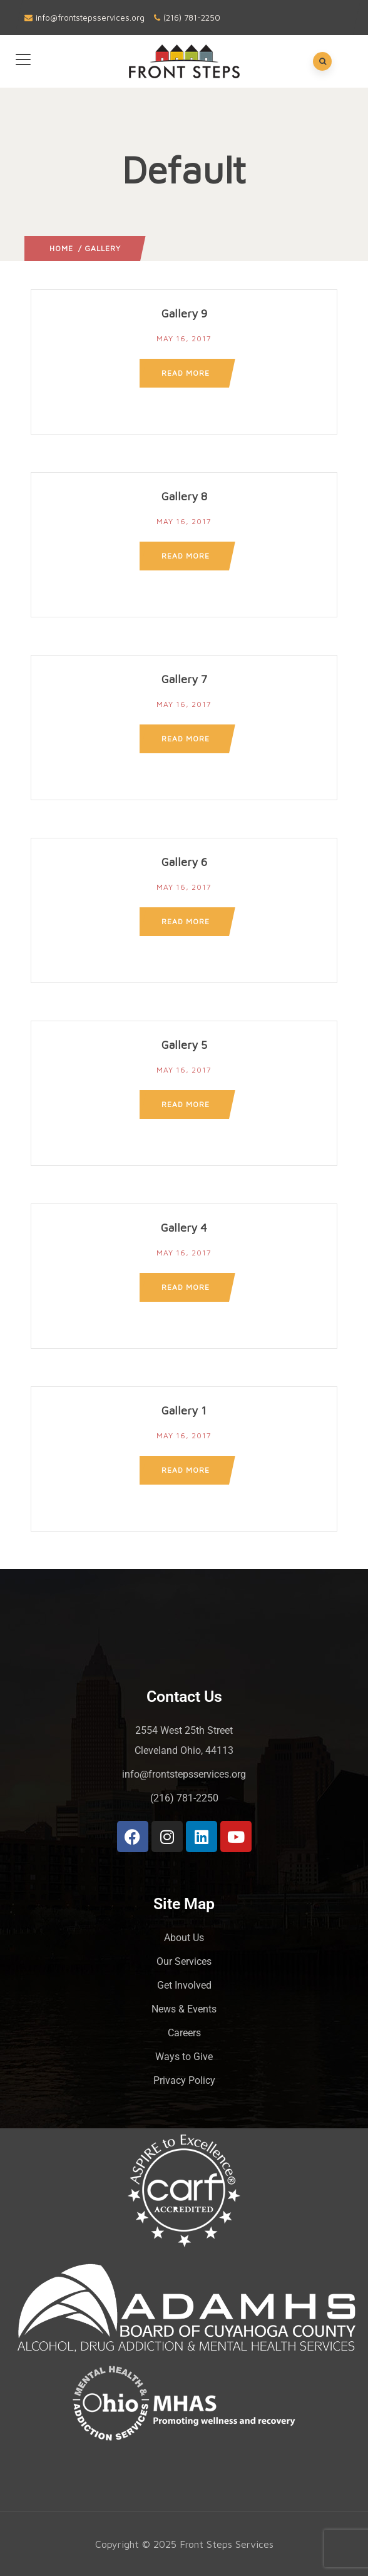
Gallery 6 (184, 861)
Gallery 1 (184, 1410)
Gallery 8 (184, 496)
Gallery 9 (184, 313)
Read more (185, 373)
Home (61, 248)
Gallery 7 (184, 679)
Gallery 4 (184, 1227)
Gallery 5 (184, 1044)
